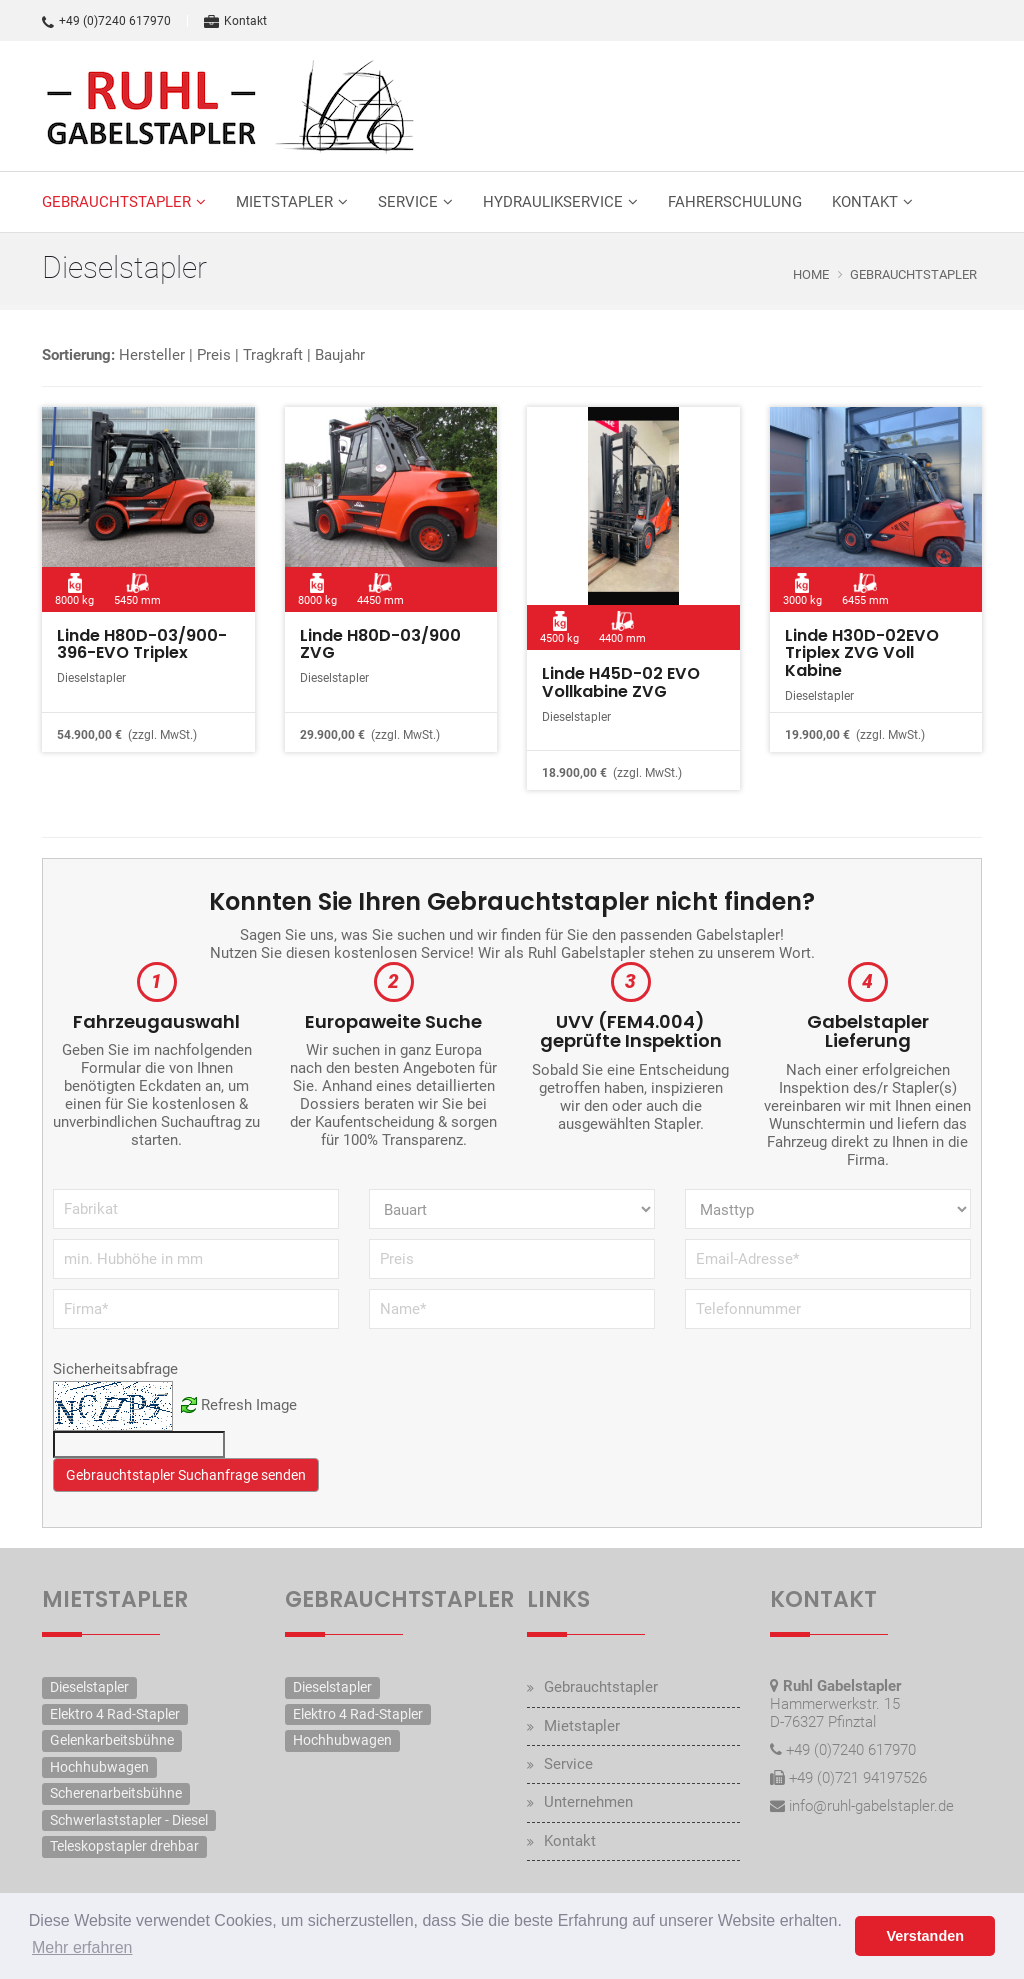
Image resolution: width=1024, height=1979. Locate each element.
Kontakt (235, 21)
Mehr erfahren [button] (82, 1947)
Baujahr (340, 355)
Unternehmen (588, 1803)
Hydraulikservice (553, 202)
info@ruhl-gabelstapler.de (871, 1806)
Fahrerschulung (735, 202)
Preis (214, 355)
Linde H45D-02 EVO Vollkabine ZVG (620, 682)
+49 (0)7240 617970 (106, 21)
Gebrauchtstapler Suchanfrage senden (186, 1475)
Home (811, 274)
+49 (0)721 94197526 (858, 1778)
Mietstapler (284, 202)
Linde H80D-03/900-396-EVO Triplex (142, 644)
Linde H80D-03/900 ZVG (380, 644)
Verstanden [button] (925, 1936)
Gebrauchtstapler (116, 202)
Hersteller (152, 355)
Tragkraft (273, 355)
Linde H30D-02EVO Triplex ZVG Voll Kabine (861, 653)
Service (408, 202)
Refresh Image (249, 1405)
